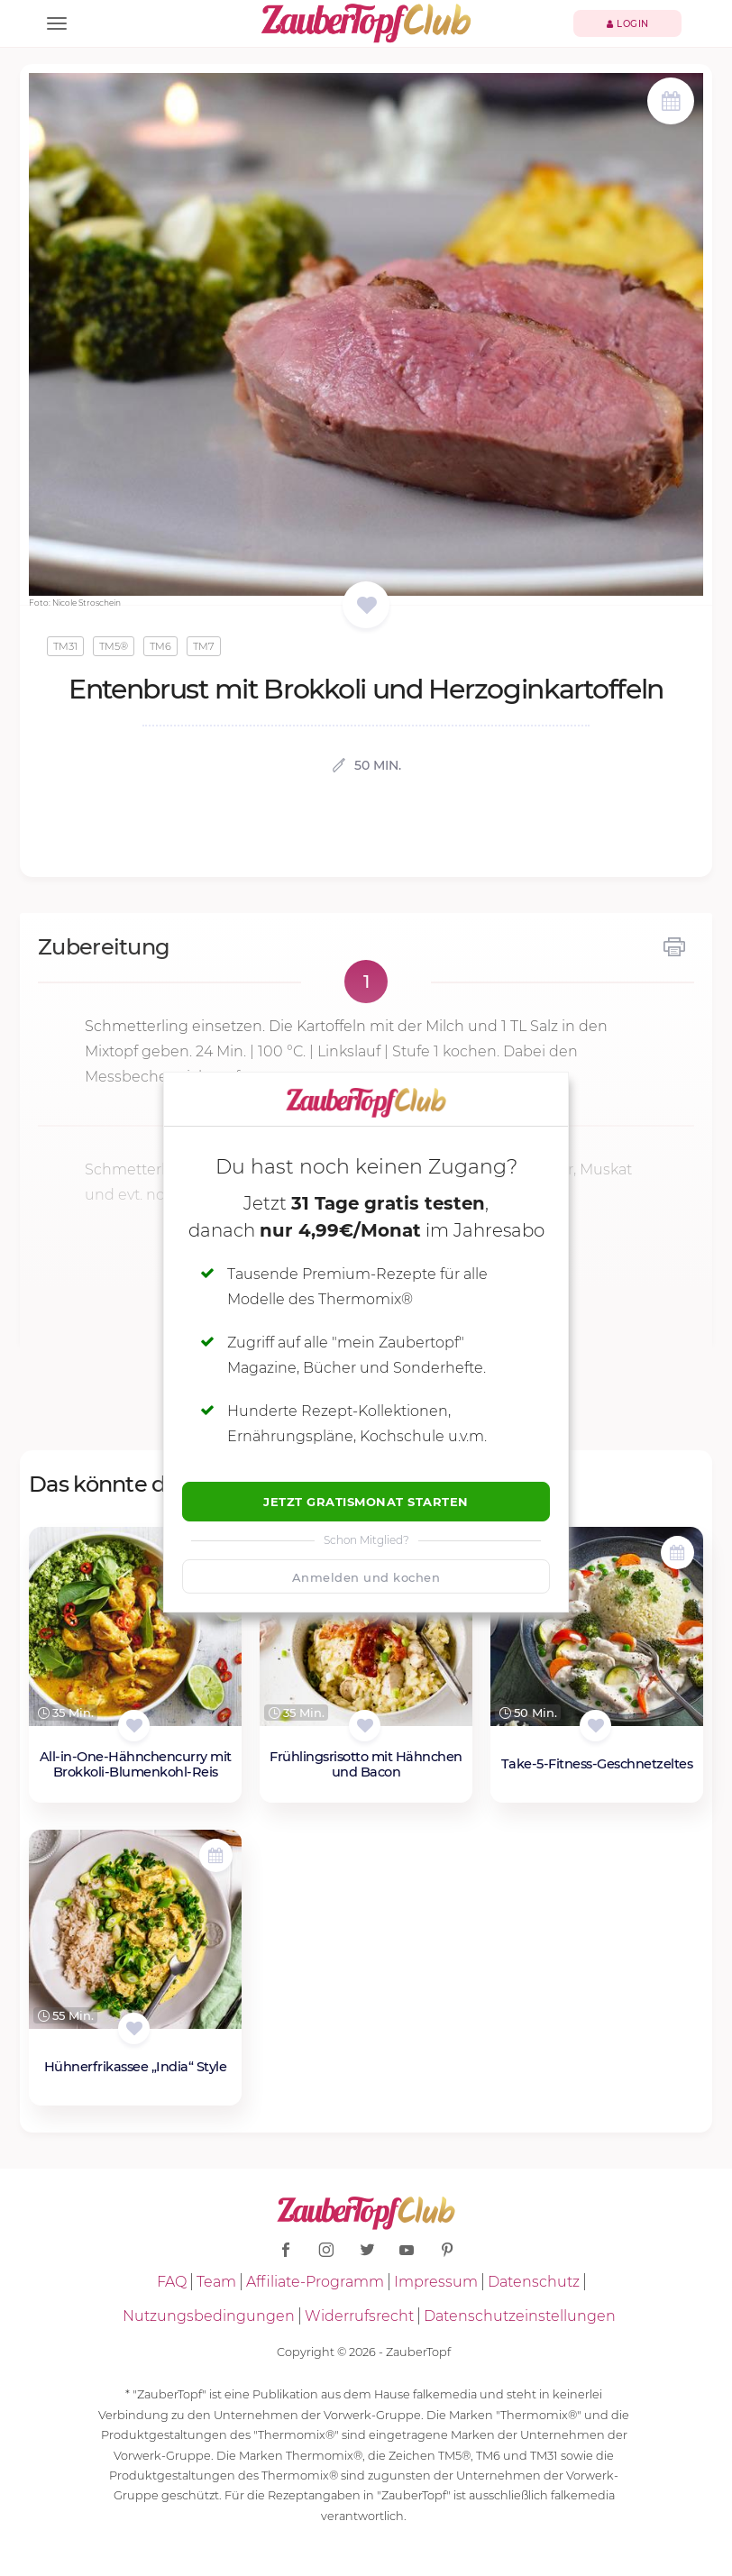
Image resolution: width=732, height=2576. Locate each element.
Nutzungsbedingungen (209, 2316)
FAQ (172, 2281)
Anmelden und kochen (366, 1577)
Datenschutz (534, 2281)
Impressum (436, 2281)
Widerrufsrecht (359, 2316)
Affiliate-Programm (315, 2281)
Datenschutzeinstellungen (520, 2316)
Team (216, 2281)
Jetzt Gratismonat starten (366, 1501)
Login (628, 24)
